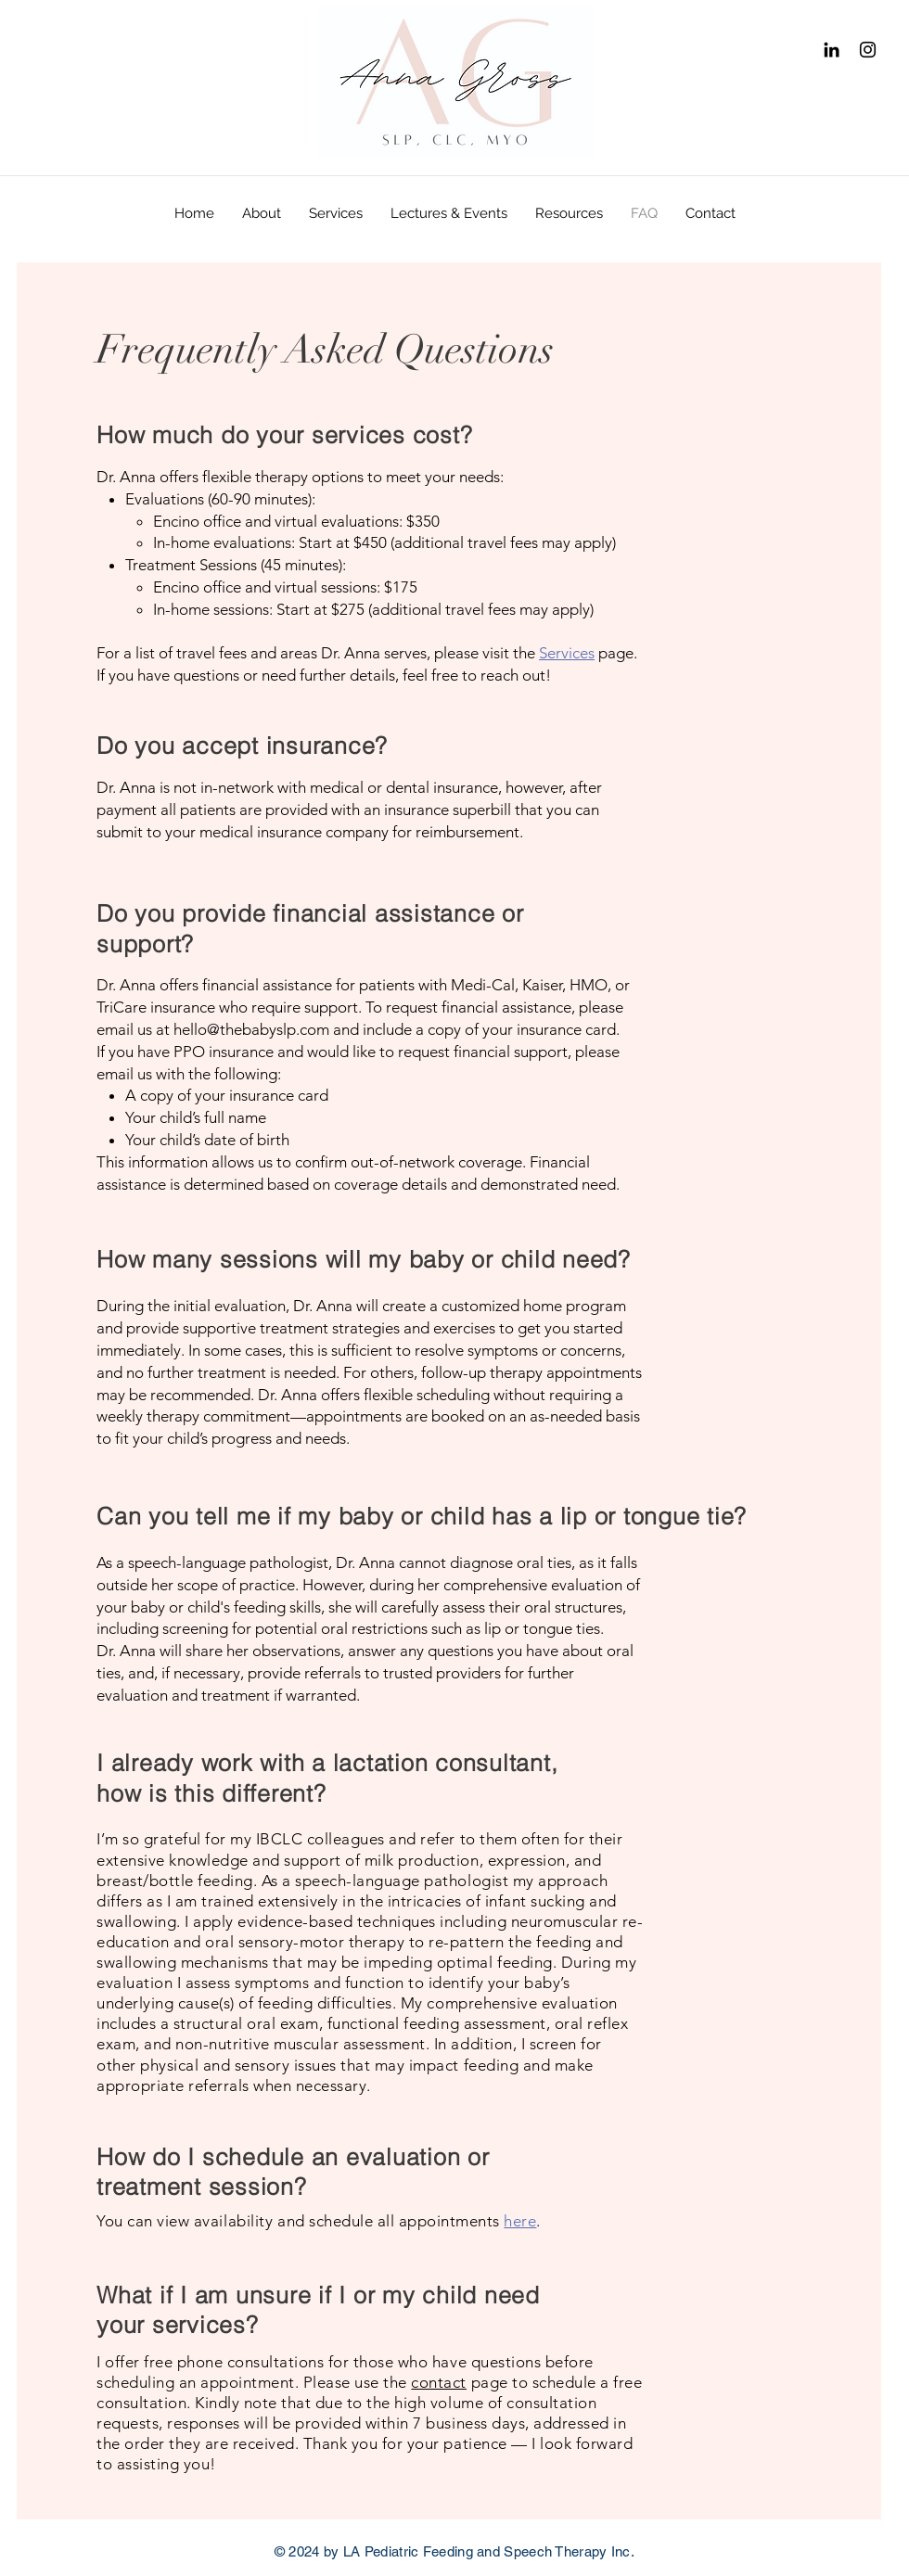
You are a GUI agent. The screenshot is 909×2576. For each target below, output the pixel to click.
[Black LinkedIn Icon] (831, 49)
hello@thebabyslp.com (251, 1029)
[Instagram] (867, 49)
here (520, 2221)
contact (439, 2382)
